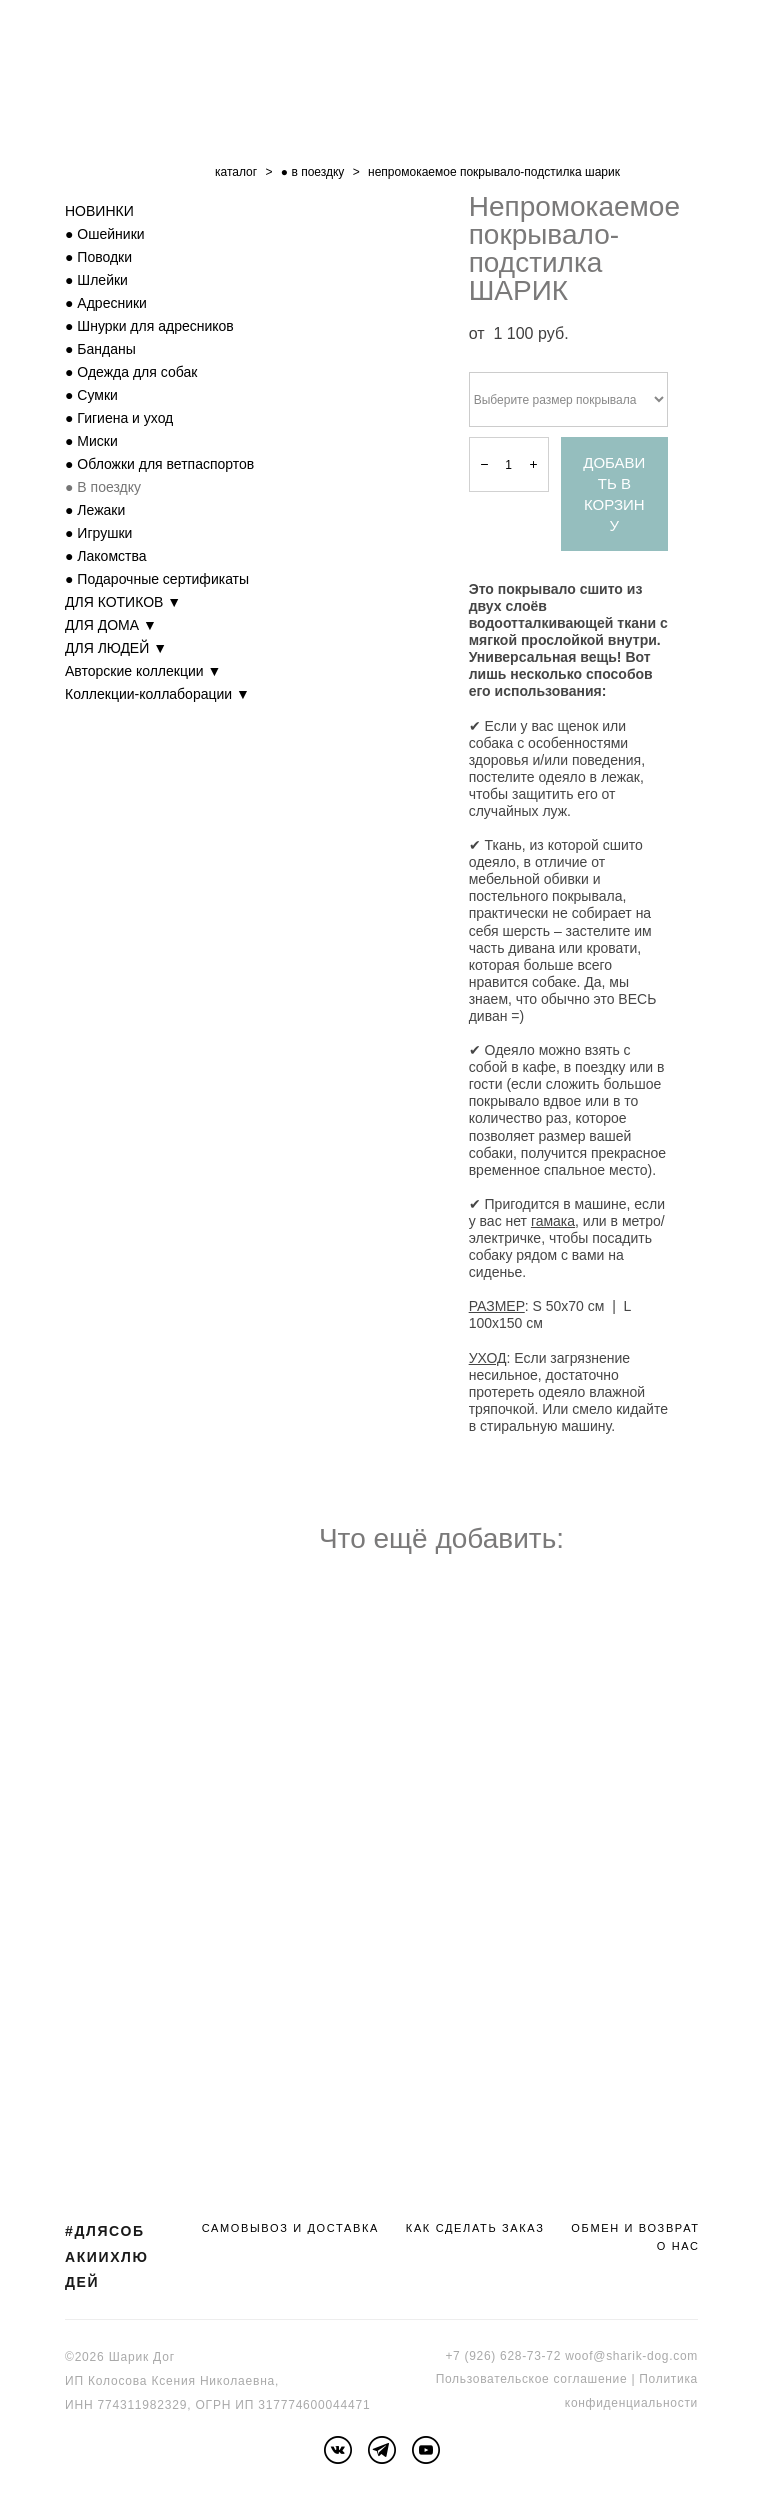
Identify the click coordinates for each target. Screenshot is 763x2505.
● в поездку (313, 172)
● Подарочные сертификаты (157, 579)
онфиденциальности (634, 2403)
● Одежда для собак (131, 372)
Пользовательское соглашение (532, 2379)
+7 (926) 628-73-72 (503, 2356)
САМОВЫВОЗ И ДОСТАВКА (290, 2228)
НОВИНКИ (99, 211)
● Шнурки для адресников (149, 326)
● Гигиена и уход (119, 418)
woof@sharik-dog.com (631, 2356)
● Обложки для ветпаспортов (159, 464)
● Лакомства (106, 556)
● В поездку (103, 487)
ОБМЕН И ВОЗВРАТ (635, 2228)
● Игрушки (98, 533)
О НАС (678, 2246)
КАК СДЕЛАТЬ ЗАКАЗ (475, 2228)
